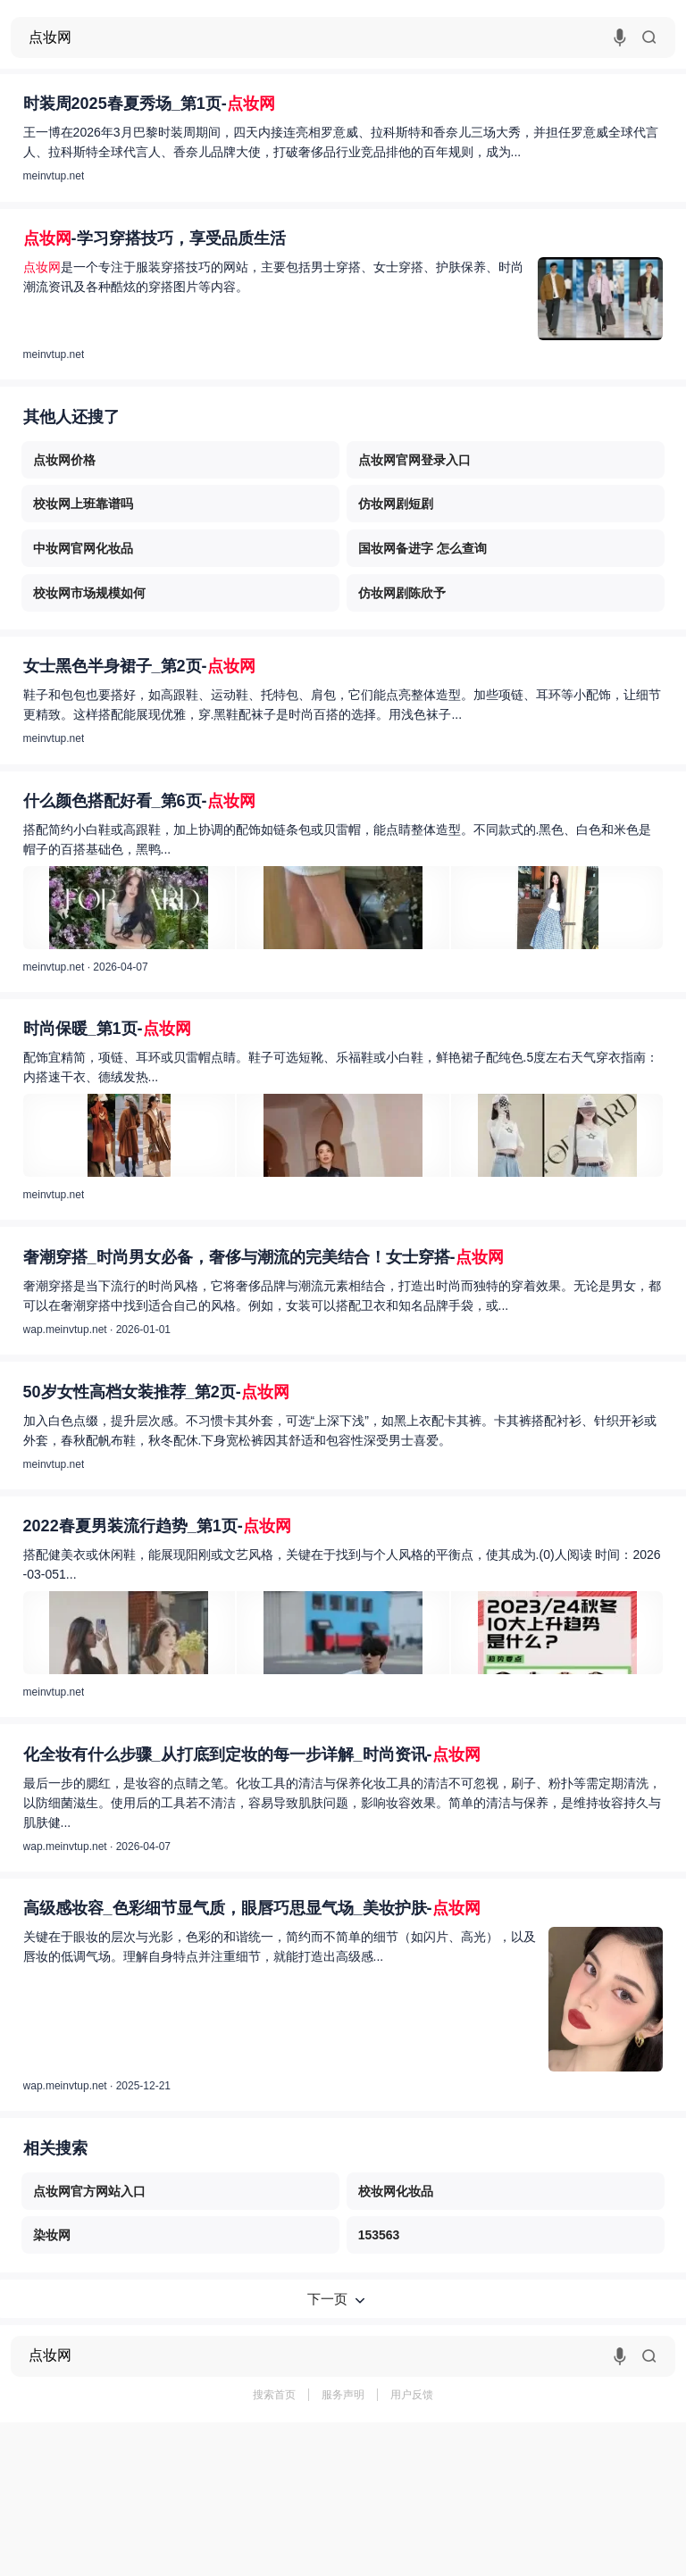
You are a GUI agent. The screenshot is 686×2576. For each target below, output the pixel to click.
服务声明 (343, 2394)
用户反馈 (411, 2394)
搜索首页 (274, 2394)
